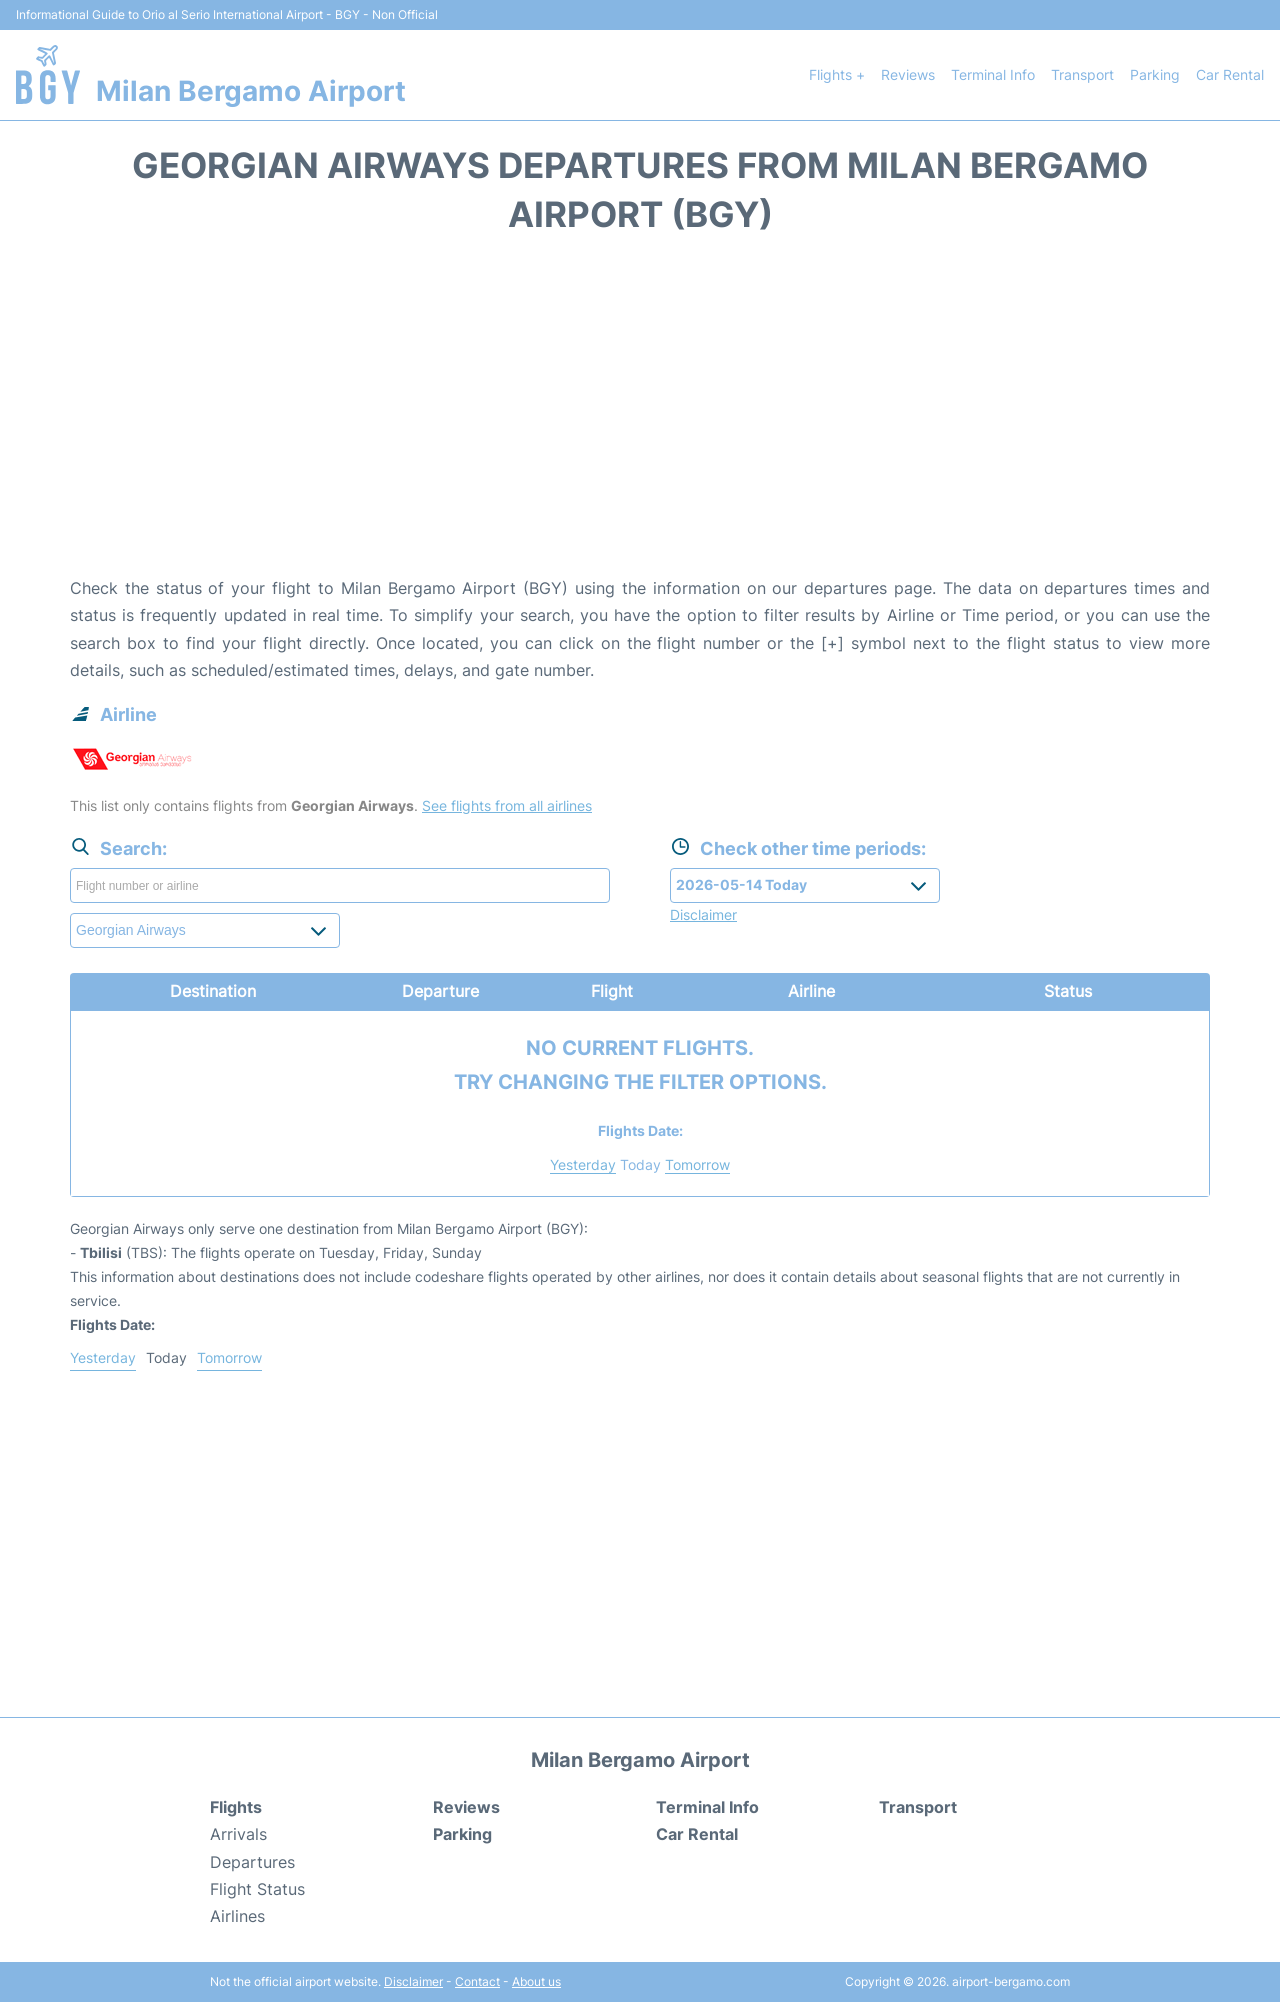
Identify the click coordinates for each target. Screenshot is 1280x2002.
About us (536, 1981)
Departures (252, 1862)
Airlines (237, 1916)
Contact (477, 1981)
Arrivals (238, 1834)
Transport (1082, 74)
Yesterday (583, 1164)
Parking (1155, 74)
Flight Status (257, 1889)
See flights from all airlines (507, 805)
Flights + (837, 74)
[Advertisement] (640, 415)
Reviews (908, 74)
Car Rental (1230, 74)
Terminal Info (993, 74)
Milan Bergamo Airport (251, 91)
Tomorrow (697, 1164)
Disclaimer (413, 1981)
